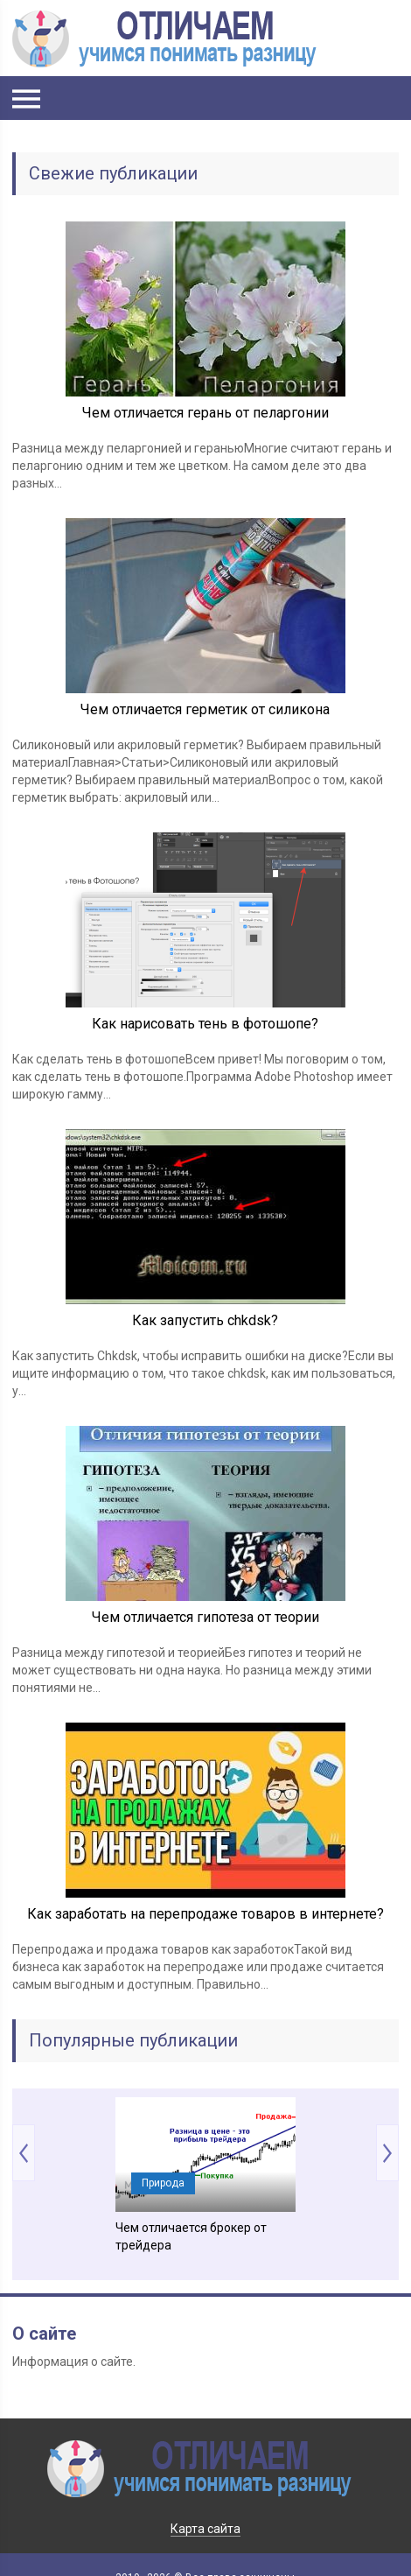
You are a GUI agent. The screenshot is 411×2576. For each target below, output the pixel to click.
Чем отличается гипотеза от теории (205, 1617)
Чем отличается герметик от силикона (205, 709)
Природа (163, 2183)
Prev (23, 2152)
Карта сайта (205, 2529)
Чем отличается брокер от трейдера (191, 2236)
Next (387, 2152)
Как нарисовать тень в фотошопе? (205, 1023)
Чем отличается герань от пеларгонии (205, 412)
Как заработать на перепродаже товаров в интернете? (205, 1914)
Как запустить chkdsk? (205, 1320)
